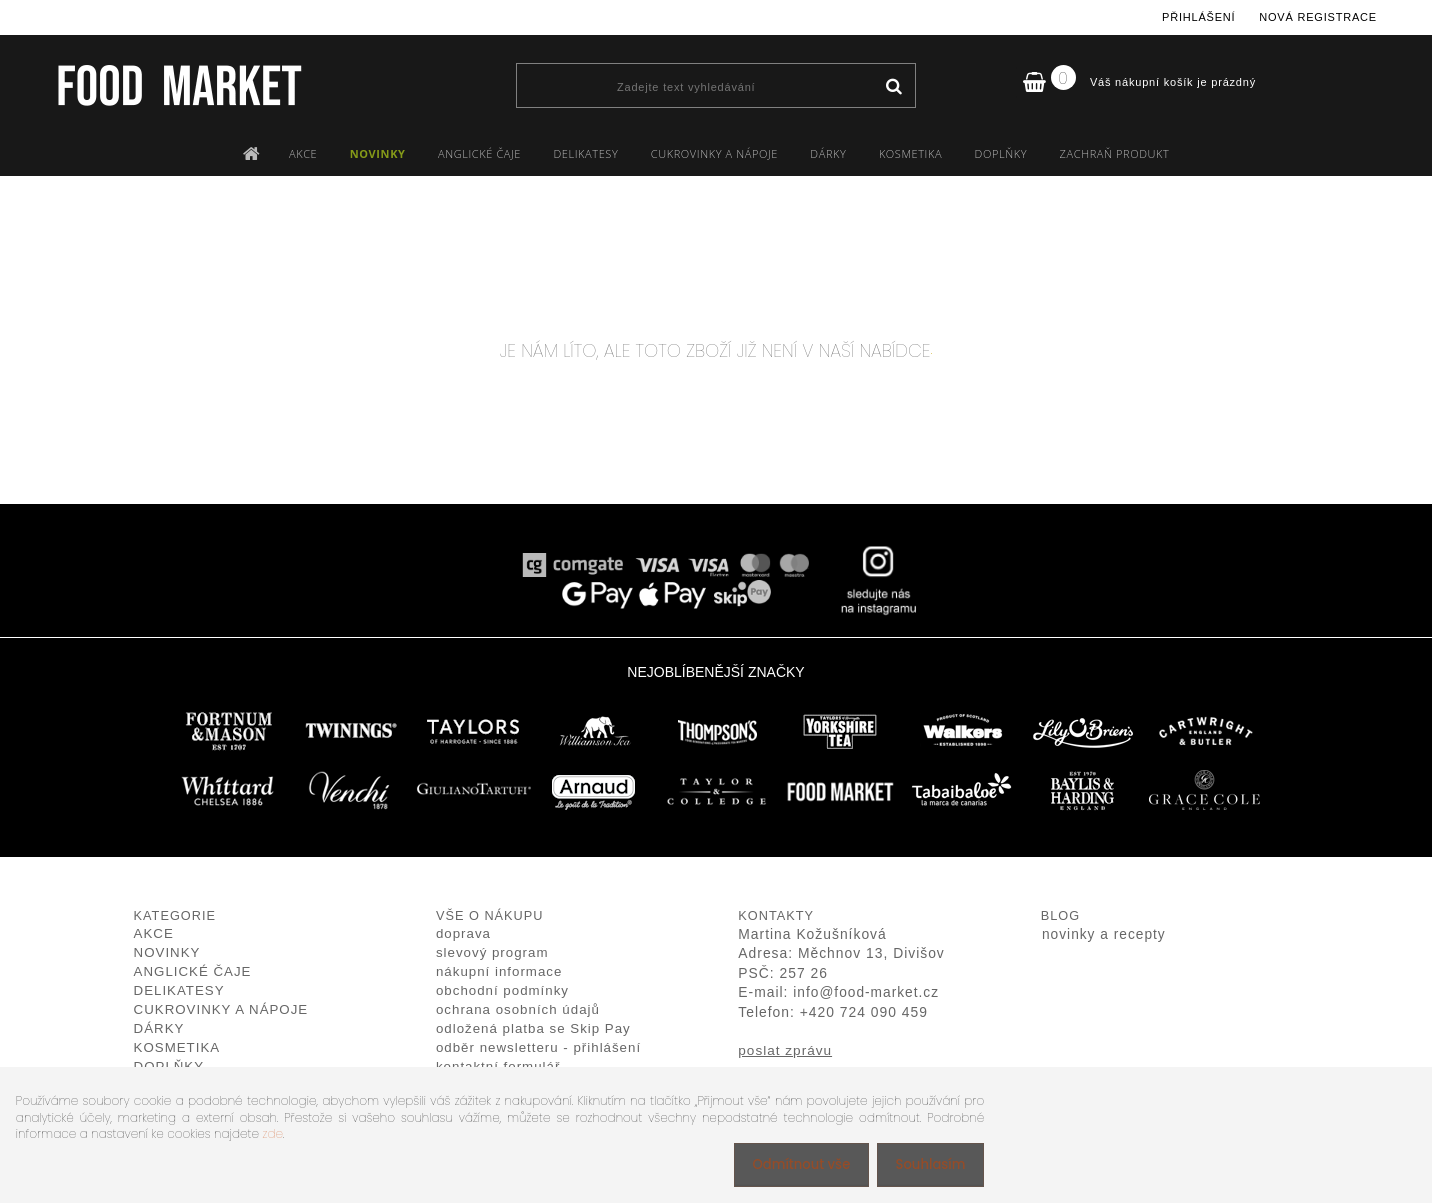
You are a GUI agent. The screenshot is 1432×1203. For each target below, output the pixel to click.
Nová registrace (1318, 17)
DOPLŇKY (1001, 153)
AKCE (303, 153)
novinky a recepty (1104, 934)
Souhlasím (926, 1164)
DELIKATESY (585, 153)
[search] (893, 87)
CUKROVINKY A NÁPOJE (714, 153)
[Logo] (178, 85)
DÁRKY (828, 153)
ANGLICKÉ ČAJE (479, 153)
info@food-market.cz (866, 992)
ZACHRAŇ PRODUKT (1115, 153)
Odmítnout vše (791, 1164)
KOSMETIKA (910, 153)
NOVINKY (378, 153)
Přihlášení (1198, 17)
